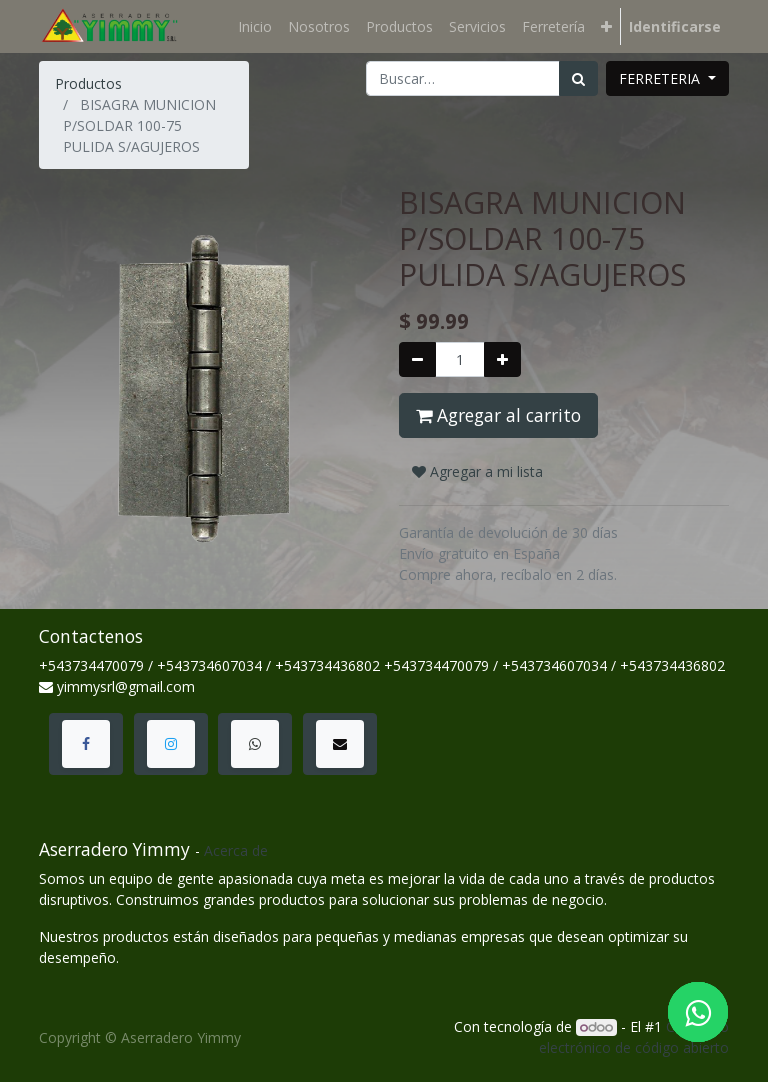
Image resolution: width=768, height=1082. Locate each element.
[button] (606, 26)
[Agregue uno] (502, 359)
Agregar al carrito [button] (498, 415)
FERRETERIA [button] (661, 78)
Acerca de (236, 850)
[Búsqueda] (578, 78)
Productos (88, 83)
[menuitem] (255, 26)
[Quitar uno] (417, 359)
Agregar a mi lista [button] (477, 471)
